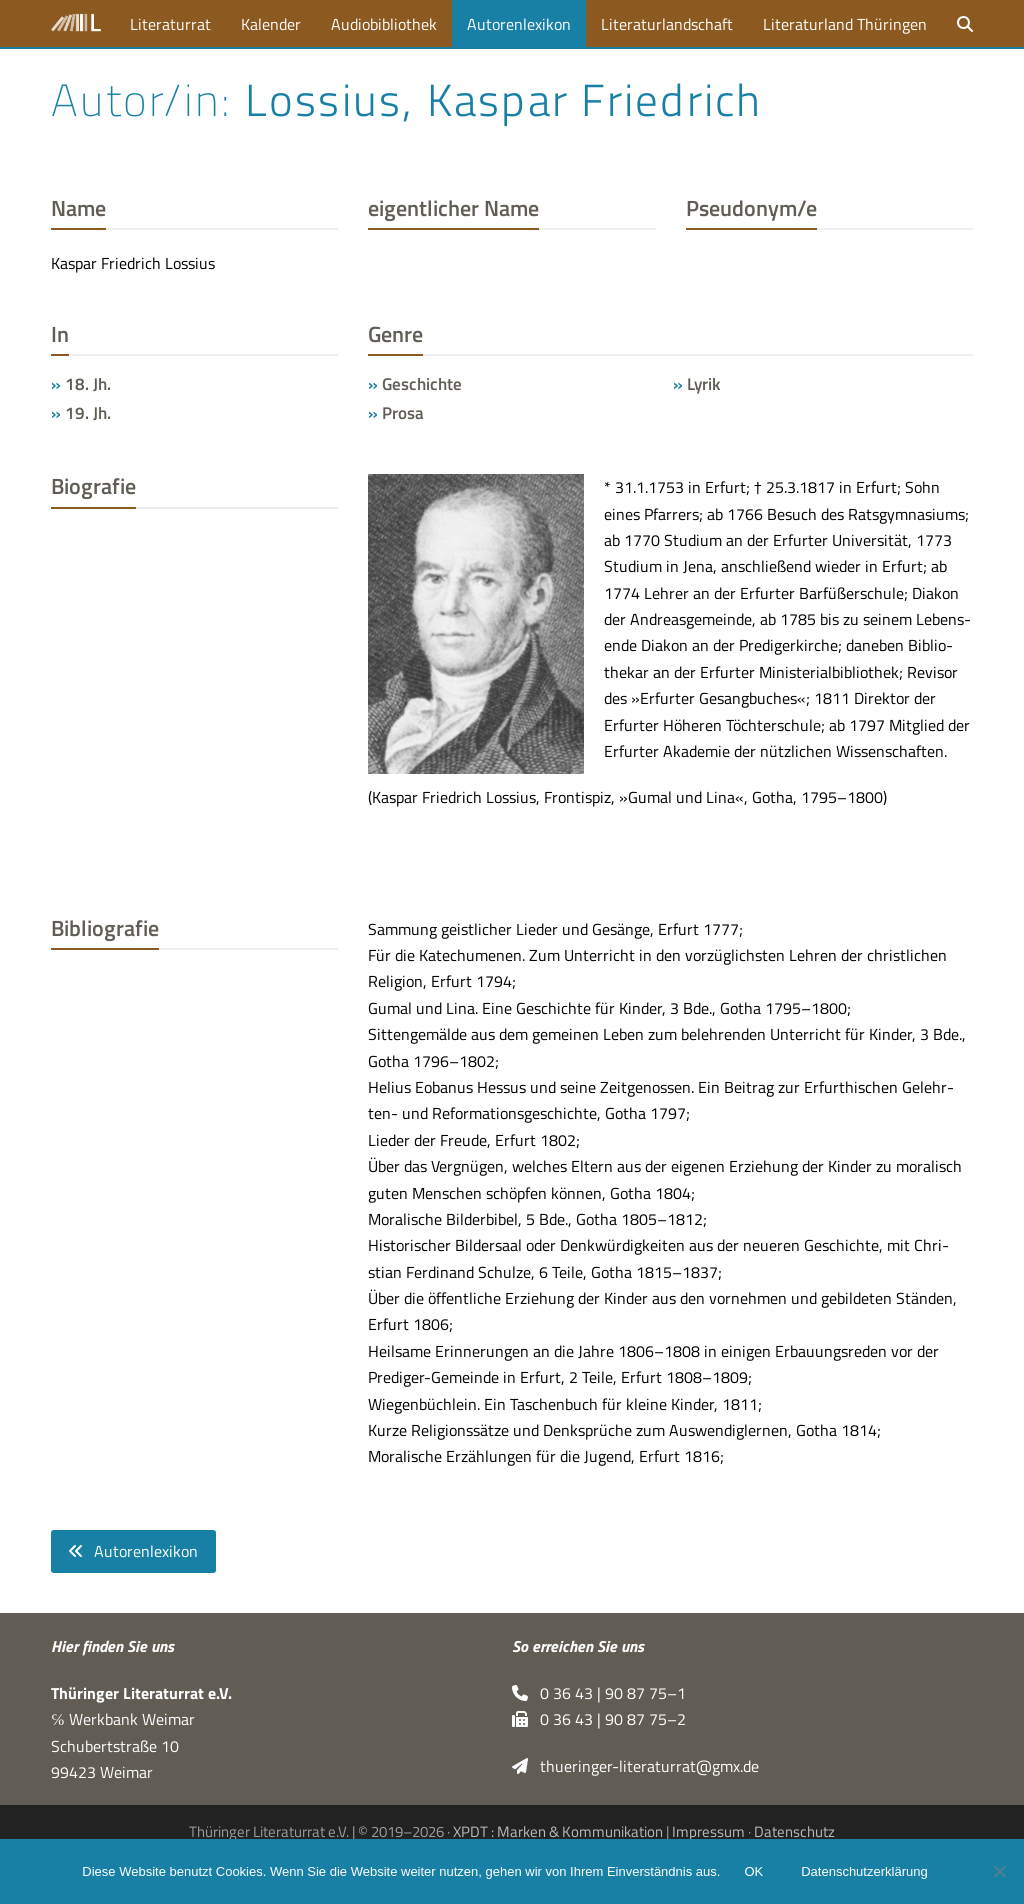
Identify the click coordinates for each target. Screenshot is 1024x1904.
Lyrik (703, 383)
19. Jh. (88, 412)
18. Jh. (88, 383)
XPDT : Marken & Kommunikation (558, 1831)
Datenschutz (794, 1831)
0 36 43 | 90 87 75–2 (599, 1719)
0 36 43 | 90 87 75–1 (599, 1693)
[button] (965, 23)
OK (753, 1871)
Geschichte (422, 383)
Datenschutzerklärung (864, 1871)
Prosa (403, 412)
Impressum (708, 1831)
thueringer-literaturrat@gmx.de (635, 1766)
